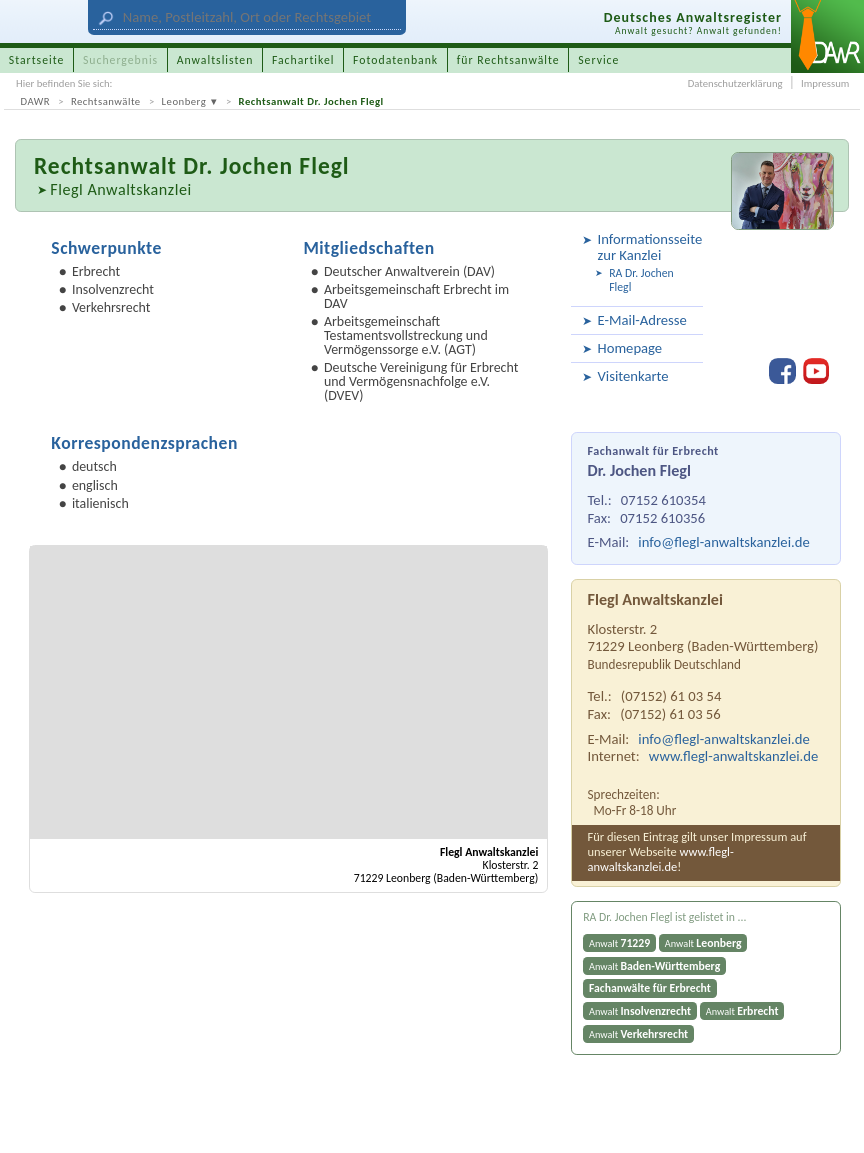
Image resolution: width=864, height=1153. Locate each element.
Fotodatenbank (395, 60)
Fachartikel (303, 60)
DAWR (36, 101)
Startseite (37, 60)
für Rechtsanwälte (508, 60)
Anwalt (619, 943)
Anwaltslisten (215, 60)
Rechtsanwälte (106, 101)
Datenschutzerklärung (735, 83)
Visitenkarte (633, 376)
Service (598, 60)
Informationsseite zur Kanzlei (648, 246)
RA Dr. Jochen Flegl (641, 280)
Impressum (825, 83)
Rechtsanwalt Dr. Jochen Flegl (311, 101)
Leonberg (184, 101)
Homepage (630, 348)
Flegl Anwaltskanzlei (120, 189)
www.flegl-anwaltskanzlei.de (733, 756)
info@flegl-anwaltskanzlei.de (723, 542)
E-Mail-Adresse (642, 320)
